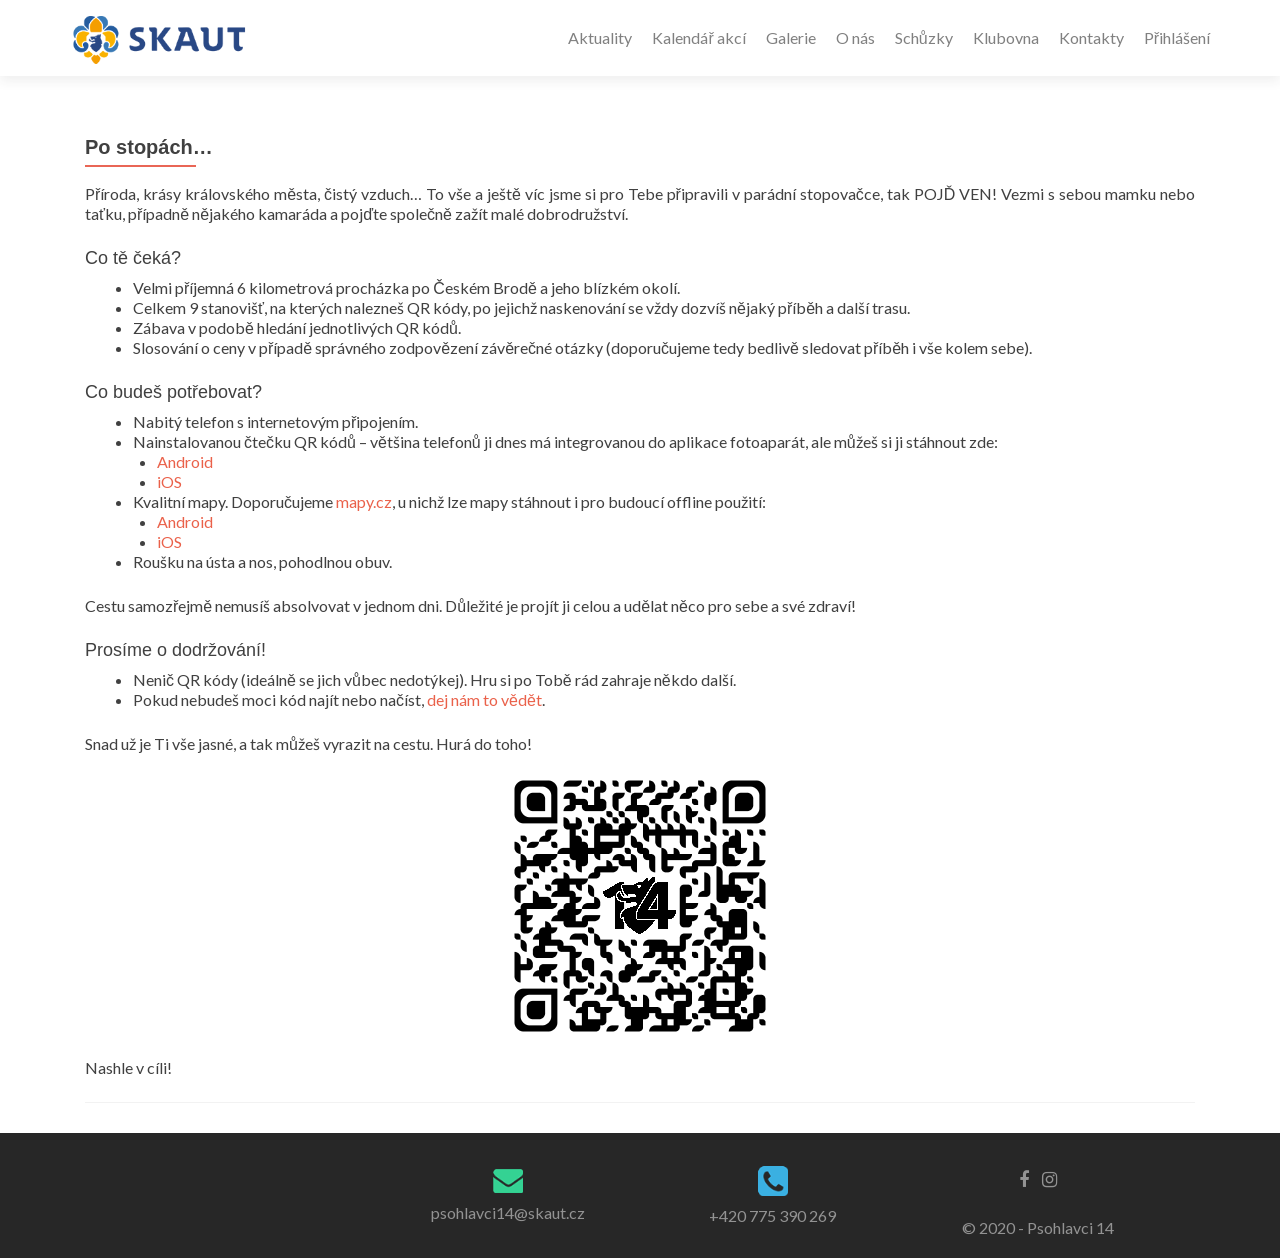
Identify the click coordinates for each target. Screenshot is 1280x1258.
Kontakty (1091, 37)
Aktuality (600, 37)
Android (185, 461)
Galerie (791, 37)
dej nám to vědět (484, 699)
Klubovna (1006, 37)
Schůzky (924, 37)
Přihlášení (1177, 37)
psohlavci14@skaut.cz (508, 1212)
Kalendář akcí (698, 37)
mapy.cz (364, 501)
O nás (855, 37)
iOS (169, 481)
